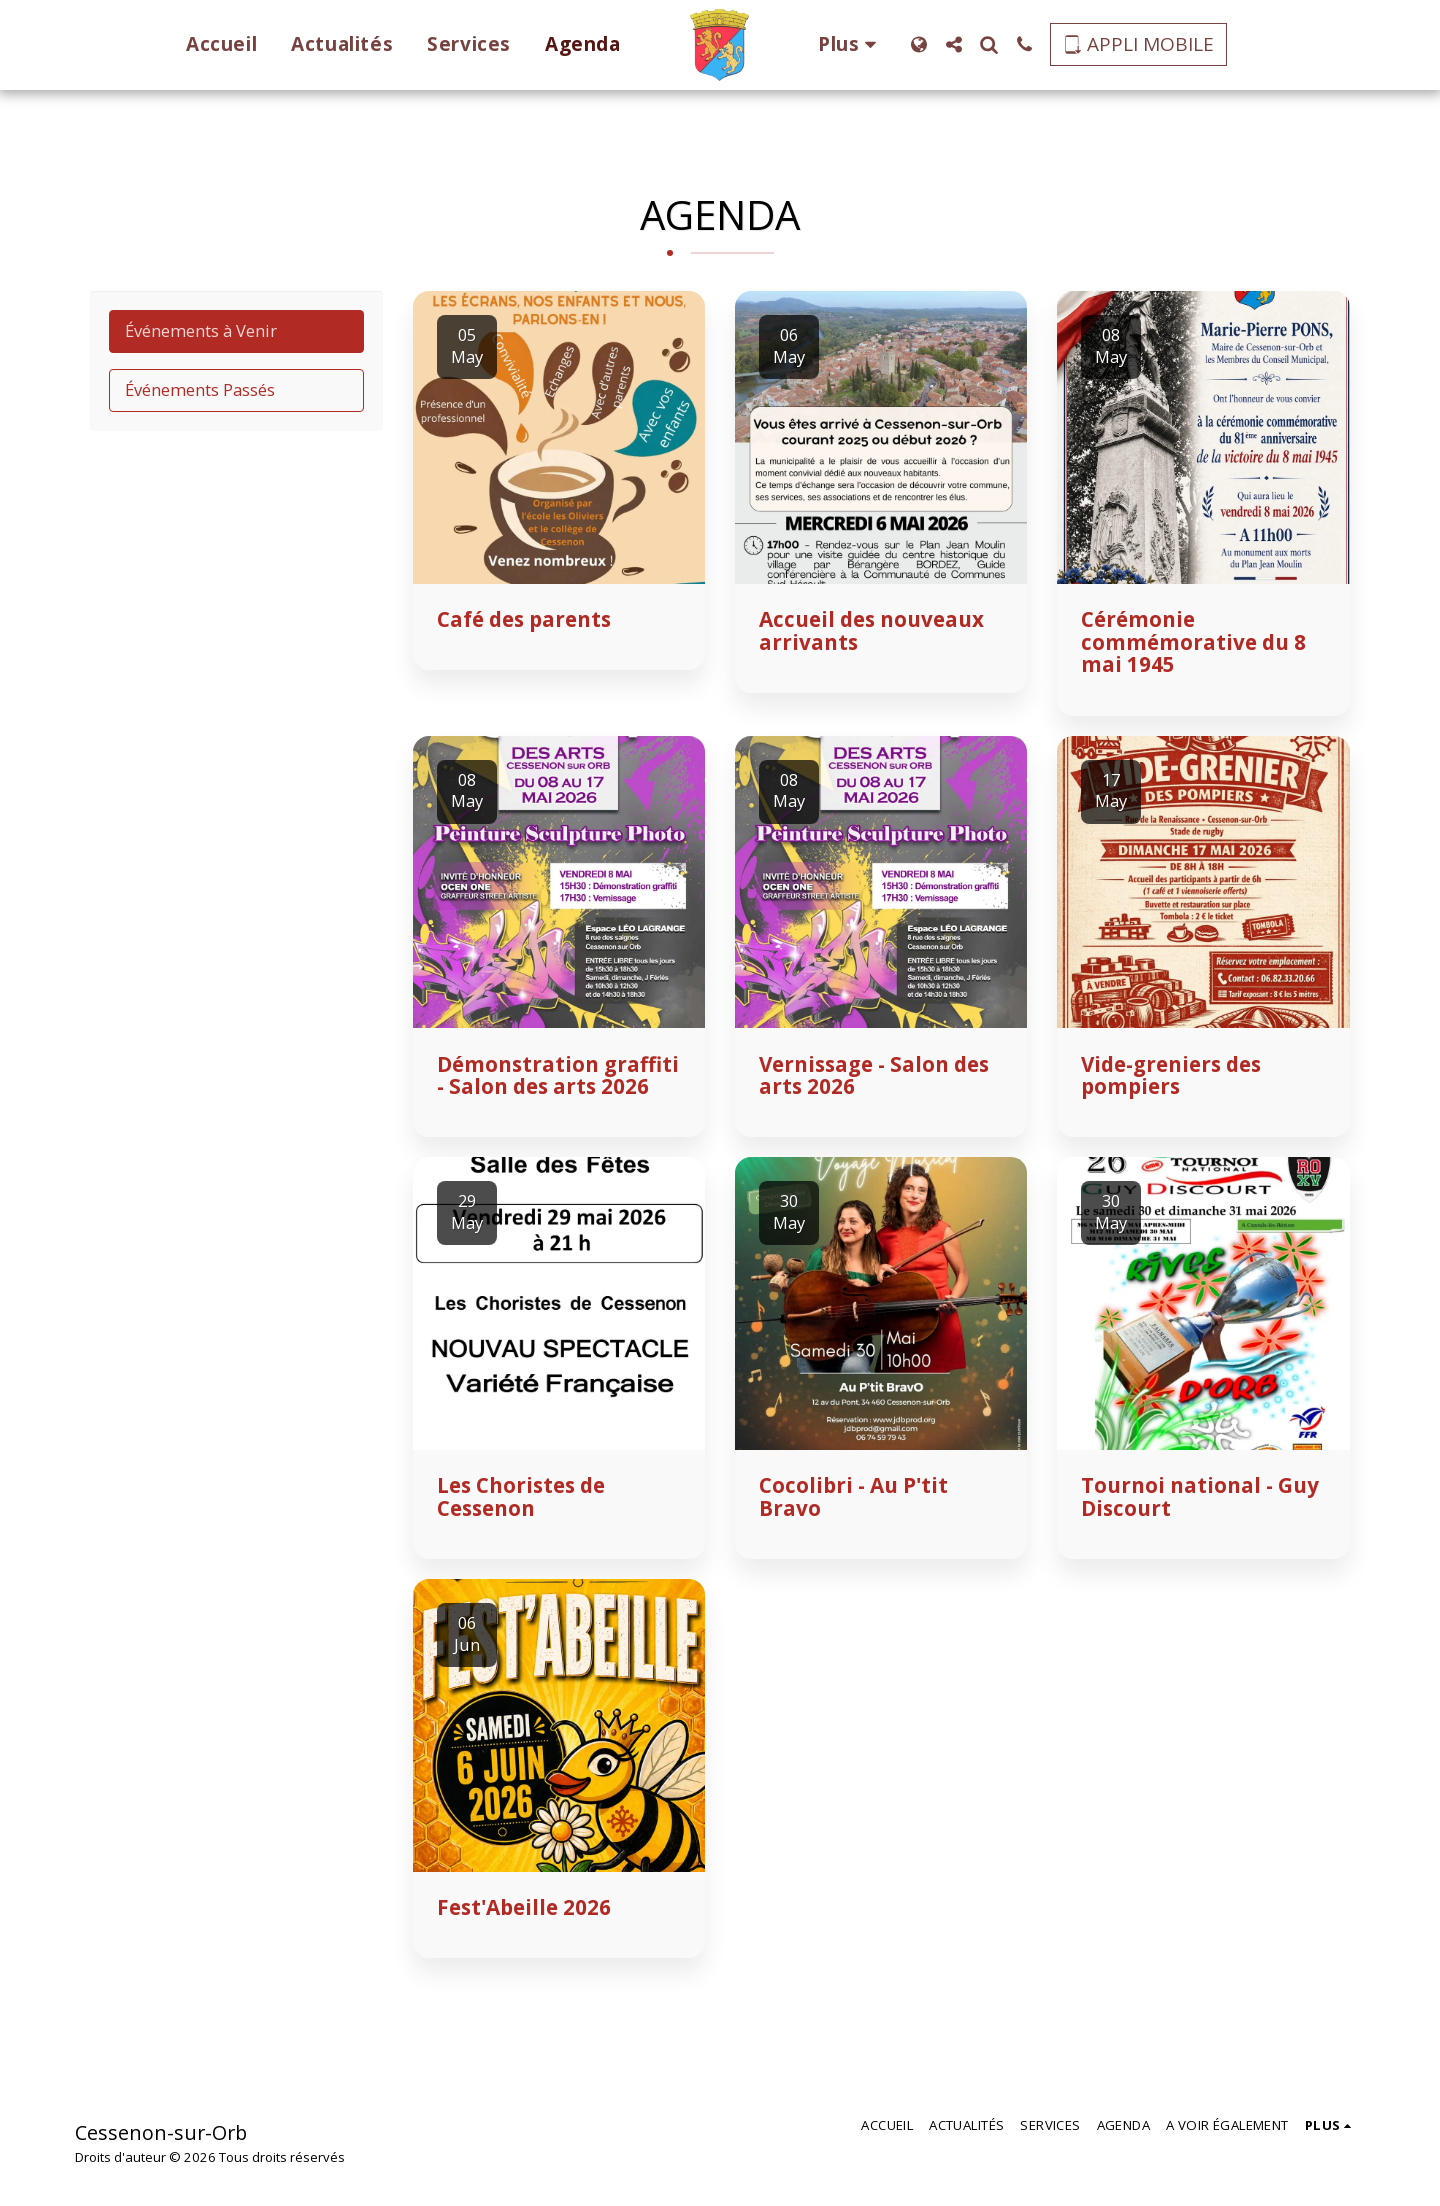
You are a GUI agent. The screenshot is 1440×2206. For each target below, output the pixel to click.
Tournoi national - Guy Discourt (1200, 1496)
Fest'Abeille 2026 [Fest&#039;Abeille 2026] (524, 1907)
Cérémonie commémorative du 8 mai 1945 (1193, 641)
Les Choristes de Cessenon (521, 1496)
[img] (559, 437)
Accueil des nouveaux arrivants (871, 630)
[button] (961, 44)
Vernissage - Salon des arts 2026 (874, 1075)
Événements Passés (200, 389)
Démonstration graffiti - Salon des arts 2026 (558, 1075)
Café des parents (524, 619)
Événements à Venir (201, 330)
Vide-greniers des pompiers (1171, 1075)
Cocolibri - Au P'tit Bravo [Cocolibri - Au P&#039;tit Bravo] (853, 1496)
